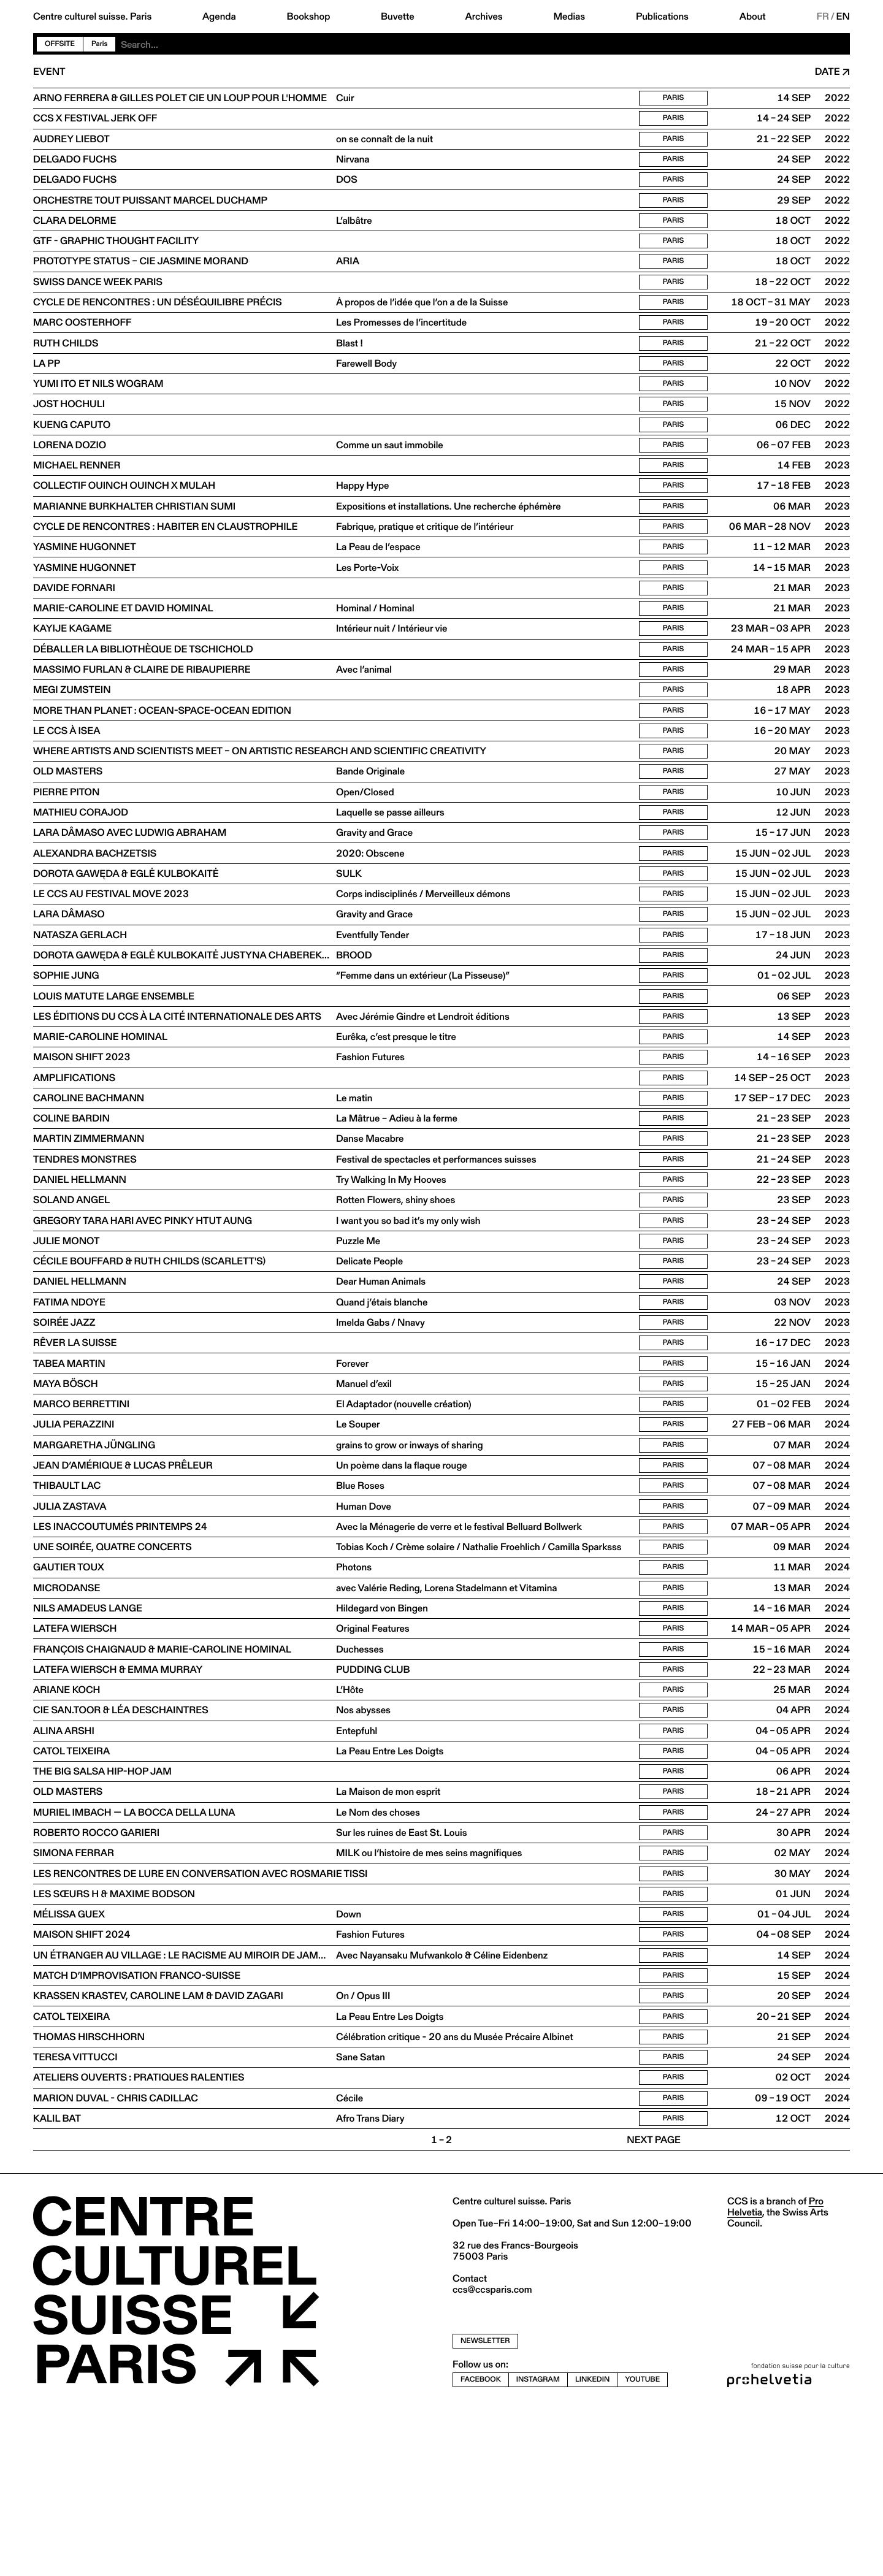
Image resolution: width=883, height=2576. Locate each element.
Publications (662, 16)
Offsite (60, 44)
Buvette (398, 16)
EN (843, 16)
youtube (642, 2546)
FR (822, 16)
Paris (99, 44)
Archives (483, 16)
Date (827, 71)
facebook (481, 2546)
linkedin (592, 2546)
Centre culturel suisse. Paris (92, 16)
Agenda (219, 16)
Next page (654, 2306)
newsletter (485, 2507)
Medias (569, 16)
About (753, 16)
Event (49, 71)
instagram (538, 2546)
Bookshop (308, 16)
